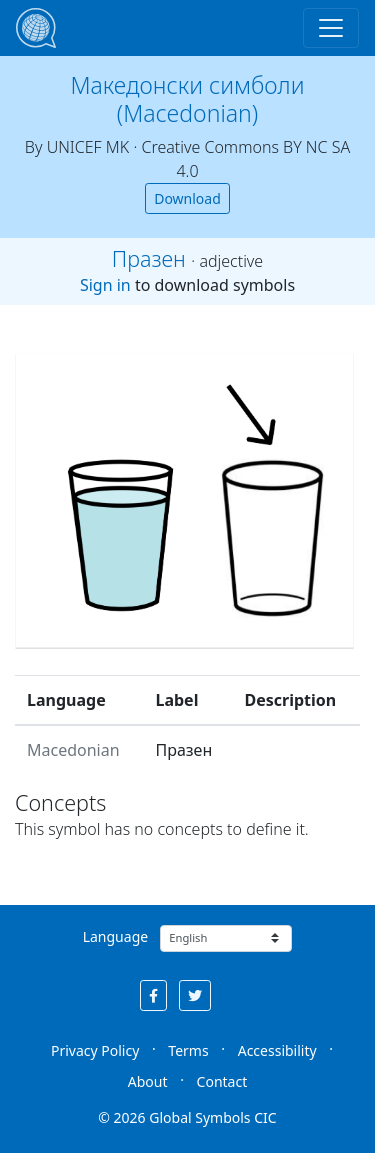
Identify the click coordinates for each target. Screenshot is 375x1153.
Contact (222, 1081)
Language (115, 936)
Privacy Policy (95, 1050)
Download (187, 198)
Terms (188, 1050)
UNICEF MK (88, 147)
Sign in (105, 285)
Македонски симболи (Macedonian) (188, 99)
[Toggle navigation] (331, 28)
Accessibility (277, 1050)
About (148, 1081)
